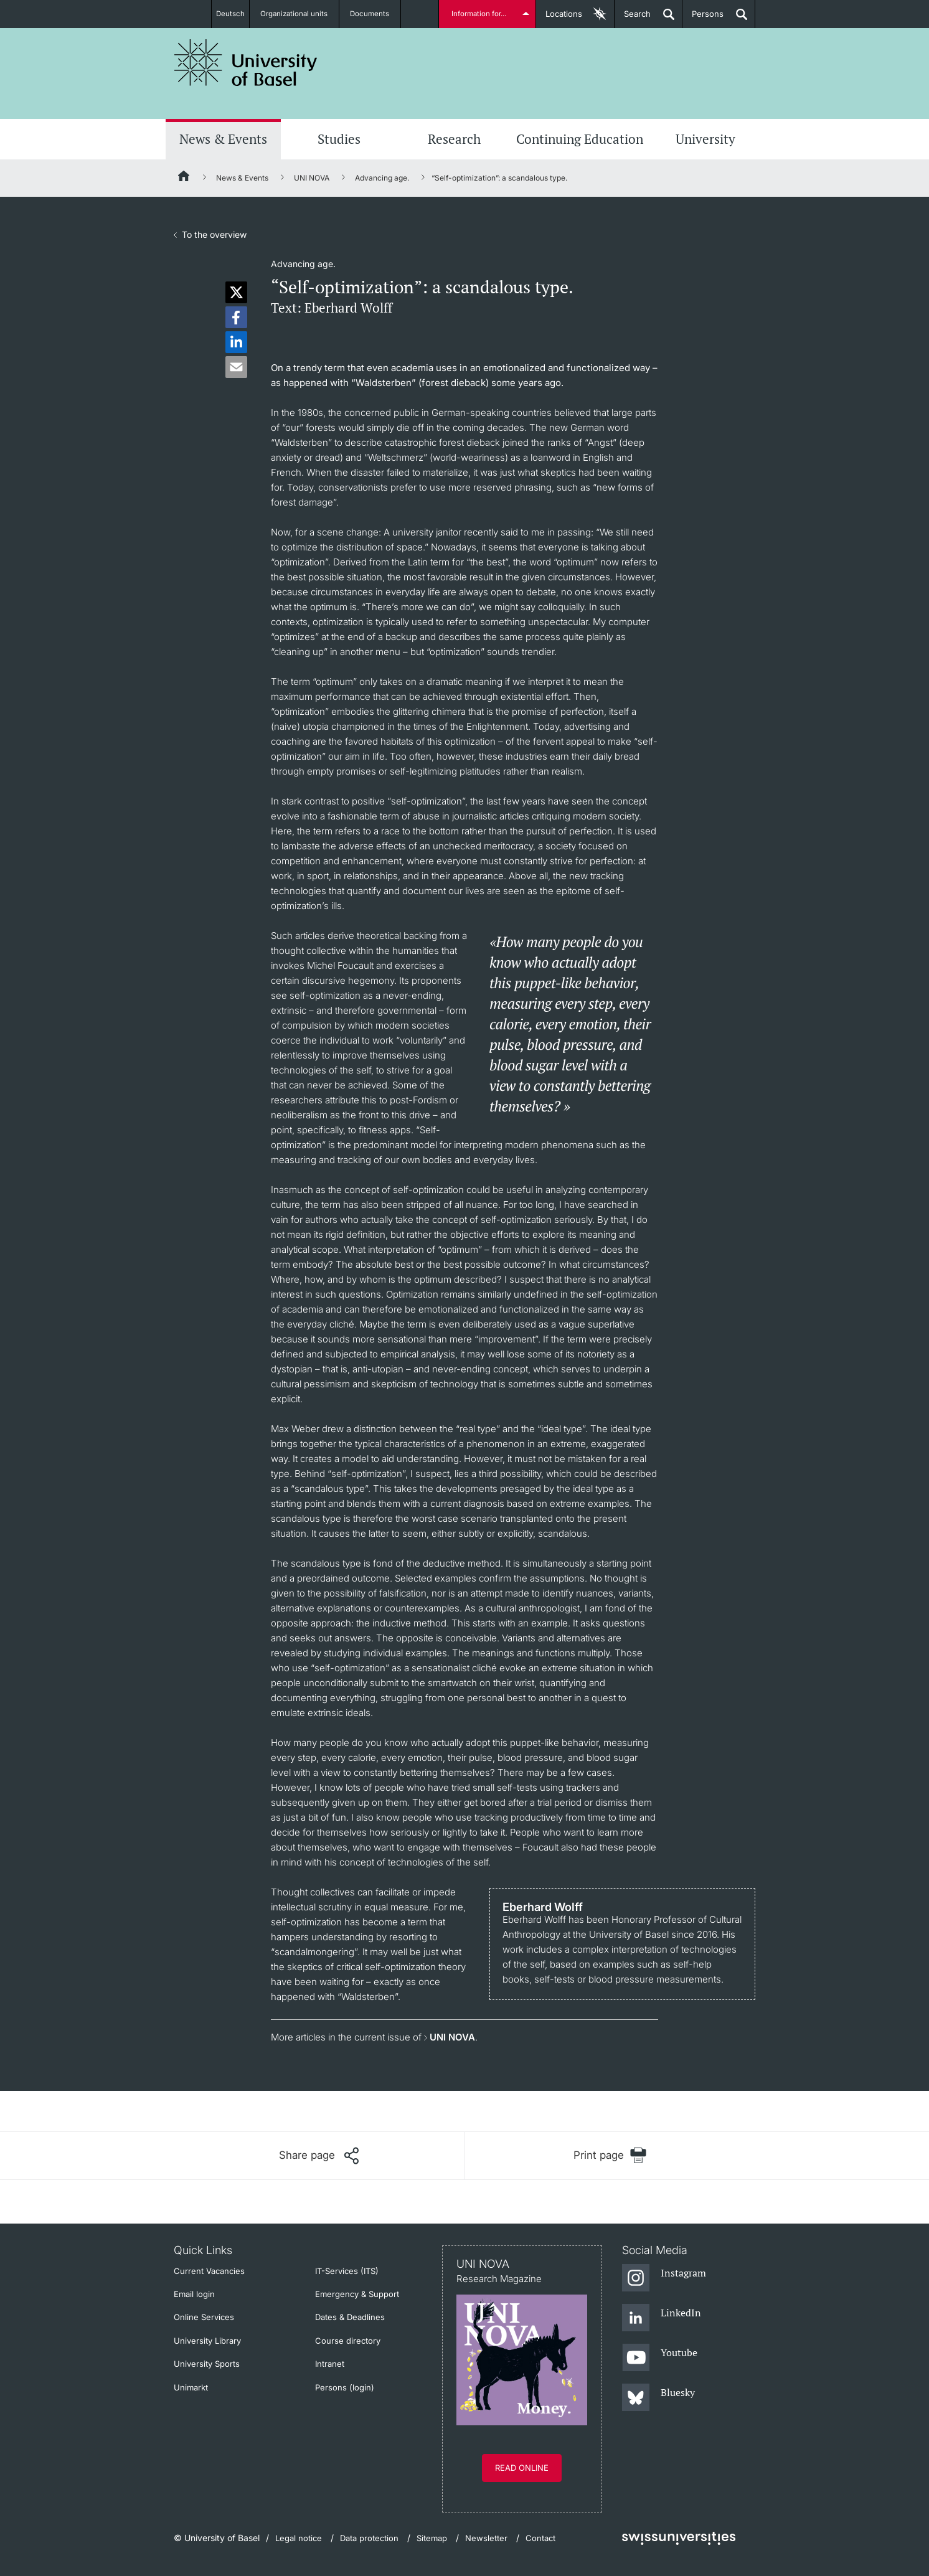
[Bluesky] (658, 2398)
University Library (207, 2341)
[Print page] (609, 2155)
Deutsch (230, 14)
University (705, 139)
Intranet (329, 2364)
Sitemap (432, 2538)
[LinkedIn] (661, 2318)
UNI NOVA (311, 177)
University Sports (207, 2364)
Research (454, 139)
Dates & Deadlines (350, 2317)
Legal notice (298, 2538)
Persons (703, 18)
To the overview (214, 234)
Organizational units (300, 14)
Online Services (204, 2317)
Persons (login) (344, 2387)
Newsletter (486, 2538)
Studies (339, 139)
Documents (376, 14)
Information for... (481, 14)
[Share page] (319, 2155)
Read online (522, 2468)
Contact (540, 2538)
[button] (236, 292)
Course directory (347, 2341)
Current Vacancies (209, 2271)
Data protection (369, 2538)
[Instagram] (664, 2278)
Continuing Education (579, 139)
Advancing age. (382, 177)
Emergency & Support (357, 2294)
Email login (194, 2294)
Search (633, 18)
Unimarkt (191, 2387)
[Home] (184, 178)
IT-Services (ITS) (347, 2271)
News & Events (223, 139)
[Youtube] (659, 2358)
